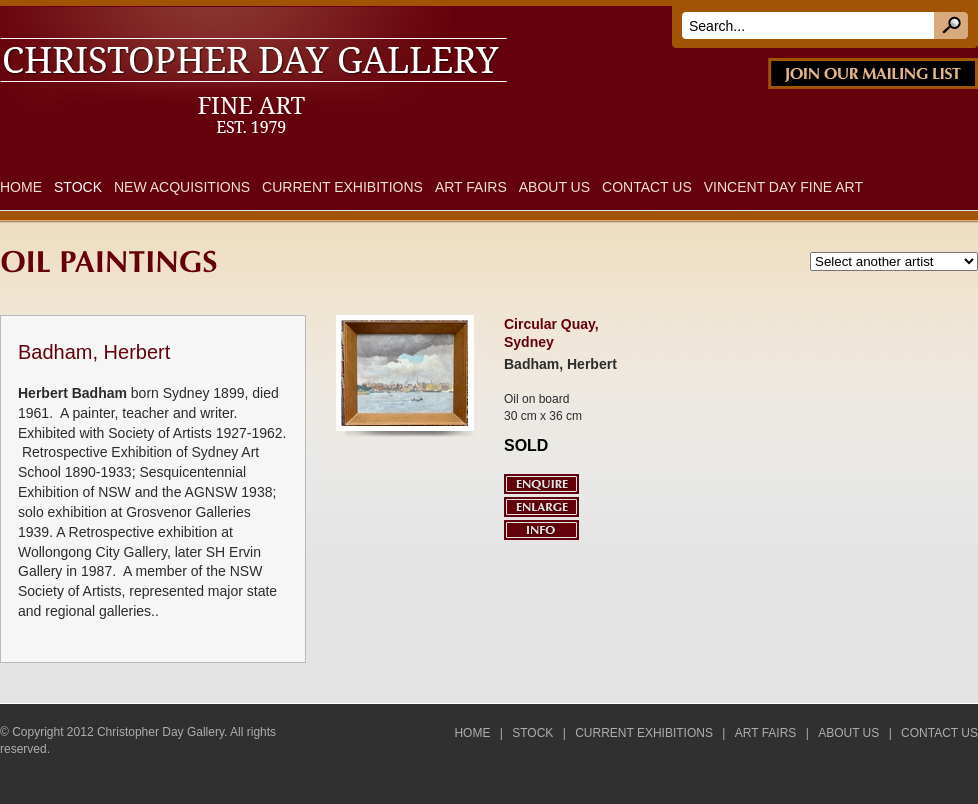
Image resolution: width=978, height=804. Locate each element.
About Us (554, 187)
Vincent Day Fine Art (783, 187)
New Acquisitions (182, 187)
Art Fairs (471, 187)
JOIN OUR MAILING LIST (873, 73)
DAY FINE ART (279, 18)
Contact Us (647, 187)
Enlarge (541, 507)
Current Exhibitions (342, 187)
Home (21, 187)
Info (541, 530)
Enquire (541, 484)
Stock (78, 187)
